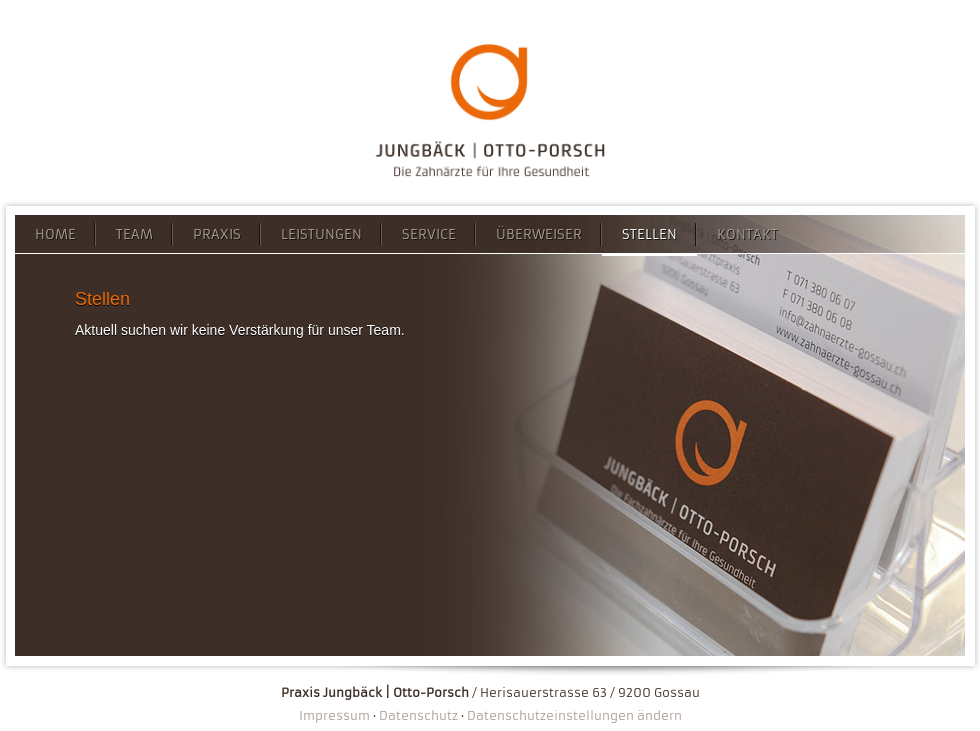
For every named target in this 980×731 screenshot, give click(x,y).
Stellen (649, 234)
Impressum (334, 715)
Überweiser (539, 234)
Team (134, 234)
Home (55, 234)
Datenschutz (418, 715)
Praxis (217, 234)
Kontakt (747, 234)
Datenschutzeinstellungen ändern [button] (574, 715)
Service (429, 234)
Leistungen (321, 234)
